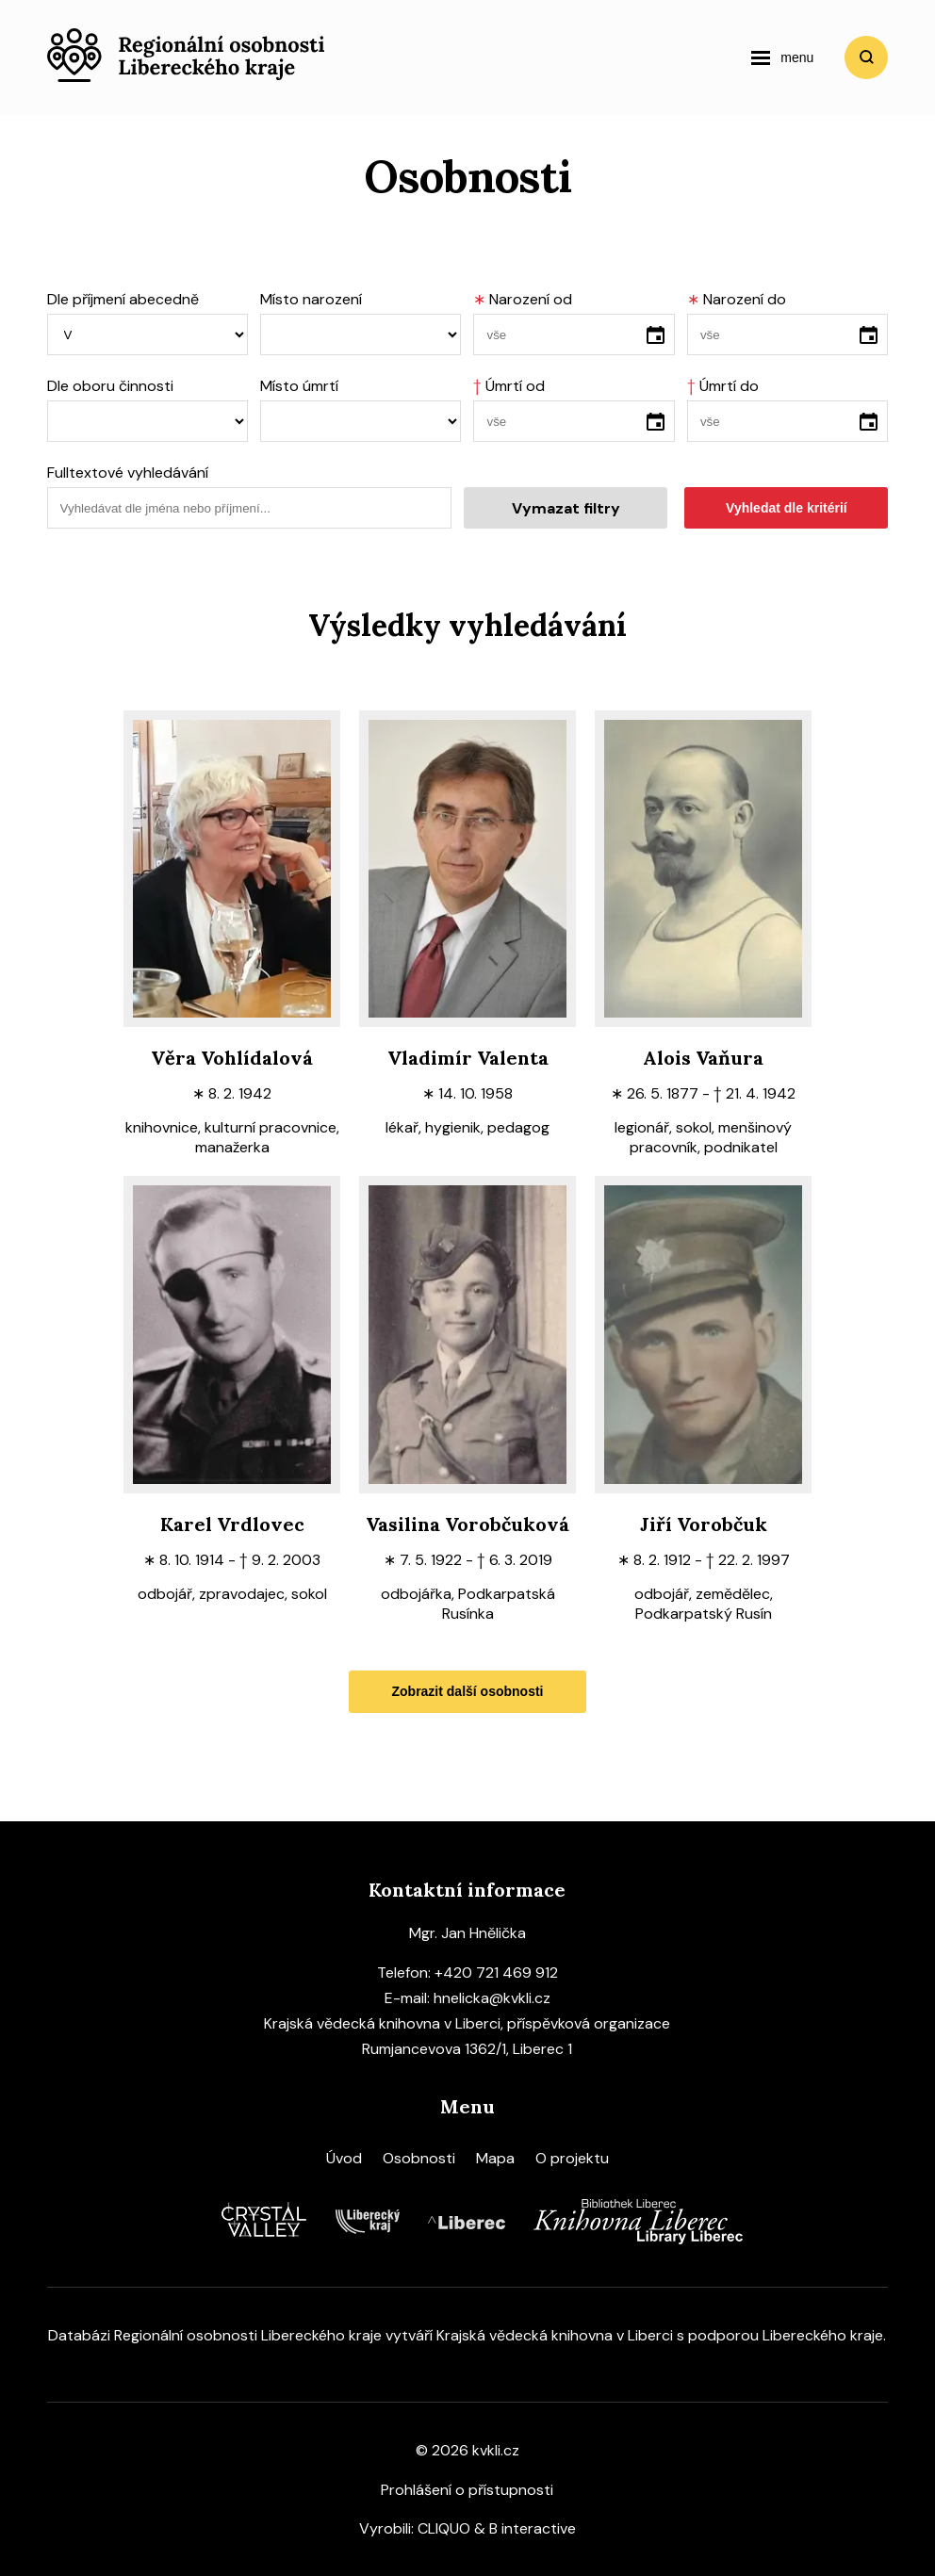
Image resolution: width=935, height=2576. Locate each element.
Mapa (495, 2158)
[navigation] (782, 57)
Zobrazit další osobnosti (467, 1691)
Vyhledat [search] (866, 57)
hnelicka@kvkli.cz (492, 1998)
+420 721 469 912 (496, 1972)
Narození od (522, 299)
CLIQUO (444, 2528)
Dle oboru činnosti (110, 386)
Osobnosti (419, 2158)
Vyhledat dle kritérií (786, 507)
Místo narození (311, 299)
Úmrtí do (723, 386)
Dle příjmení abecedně (123, 299)
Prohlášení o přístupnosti (467, 2490)
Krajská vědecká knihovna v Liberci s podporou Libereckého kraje (659, 2335)
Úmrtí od (509, 386)
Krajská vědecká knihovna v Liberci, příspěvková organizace (467, 2023)
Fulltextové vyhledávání (127, 472)
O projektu (572, 2158)
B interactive (532, 2528)
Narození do (736, 299)
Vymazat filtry (566, 508)
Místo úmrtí (299, 386)
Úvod (344, 2158)
